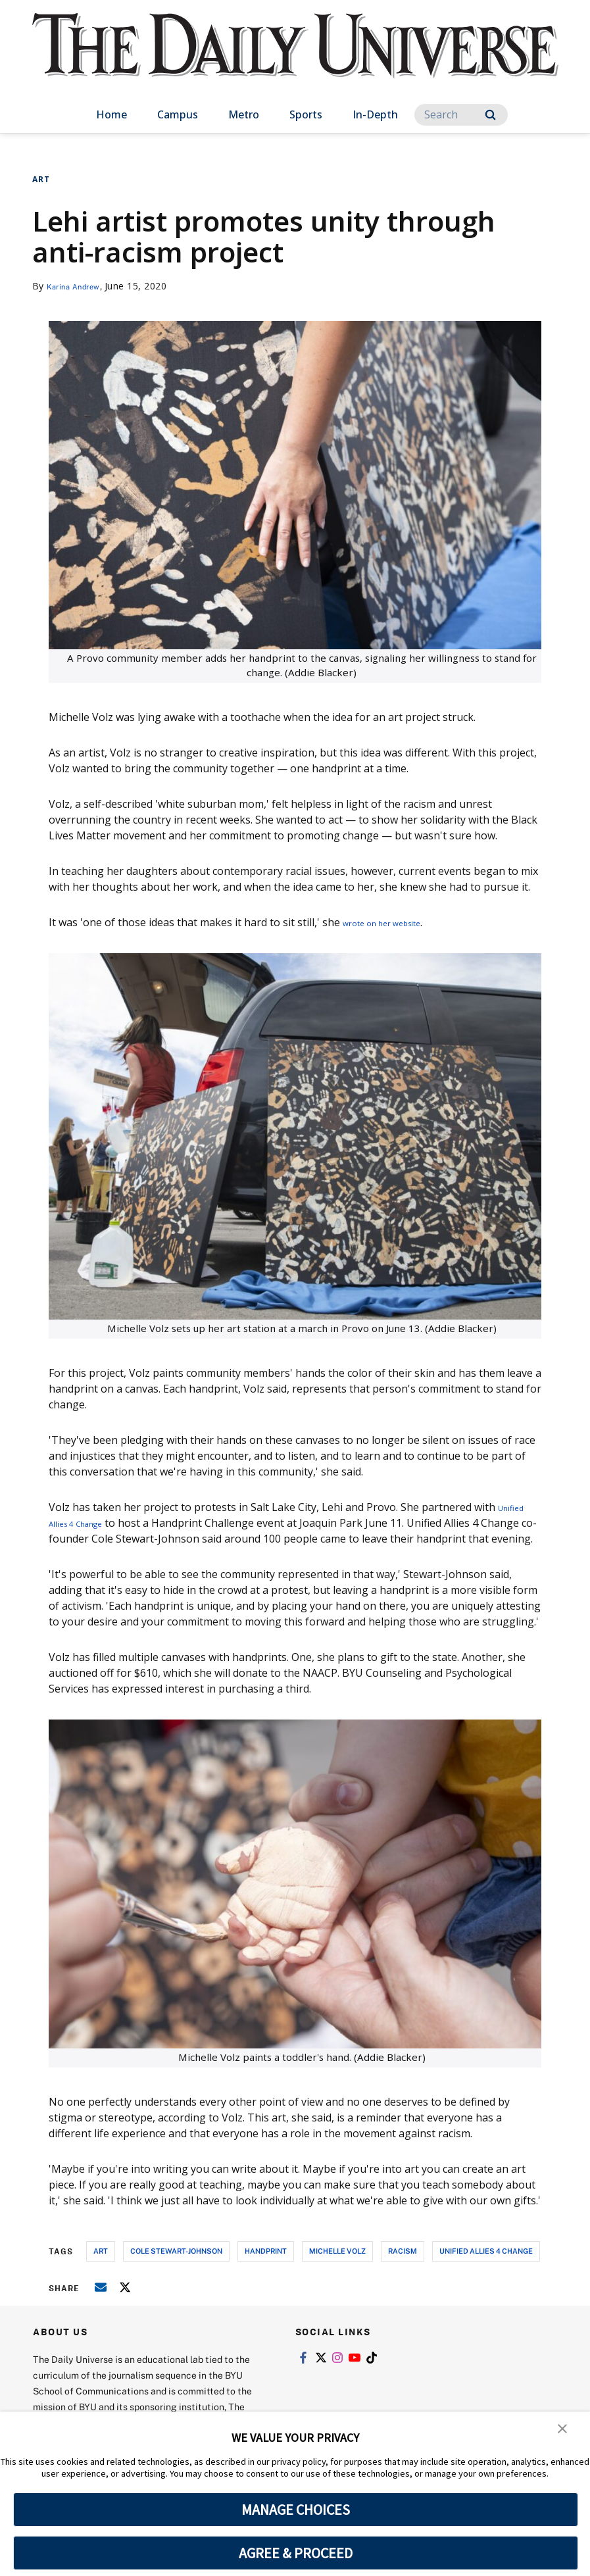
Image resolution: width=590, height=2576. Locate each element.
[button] (563, 2430)
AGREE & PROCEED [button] (296, 2553)
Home (111, 114)
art (100, 2266)
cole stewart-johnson (176, 2266)
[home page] (295, 59)
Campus (177, 114)
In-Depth (375, 114)
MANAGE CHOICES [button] (295, 2509)
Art (41, 179)
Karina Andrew (80, 285)
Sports (305, 114)
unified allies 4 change (486, 2266)
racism (402, 2266)
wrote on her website (395, 922)
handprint (266, 2266)
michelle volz (337, 2266)
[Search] (461, 114)
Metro (243, 114)
